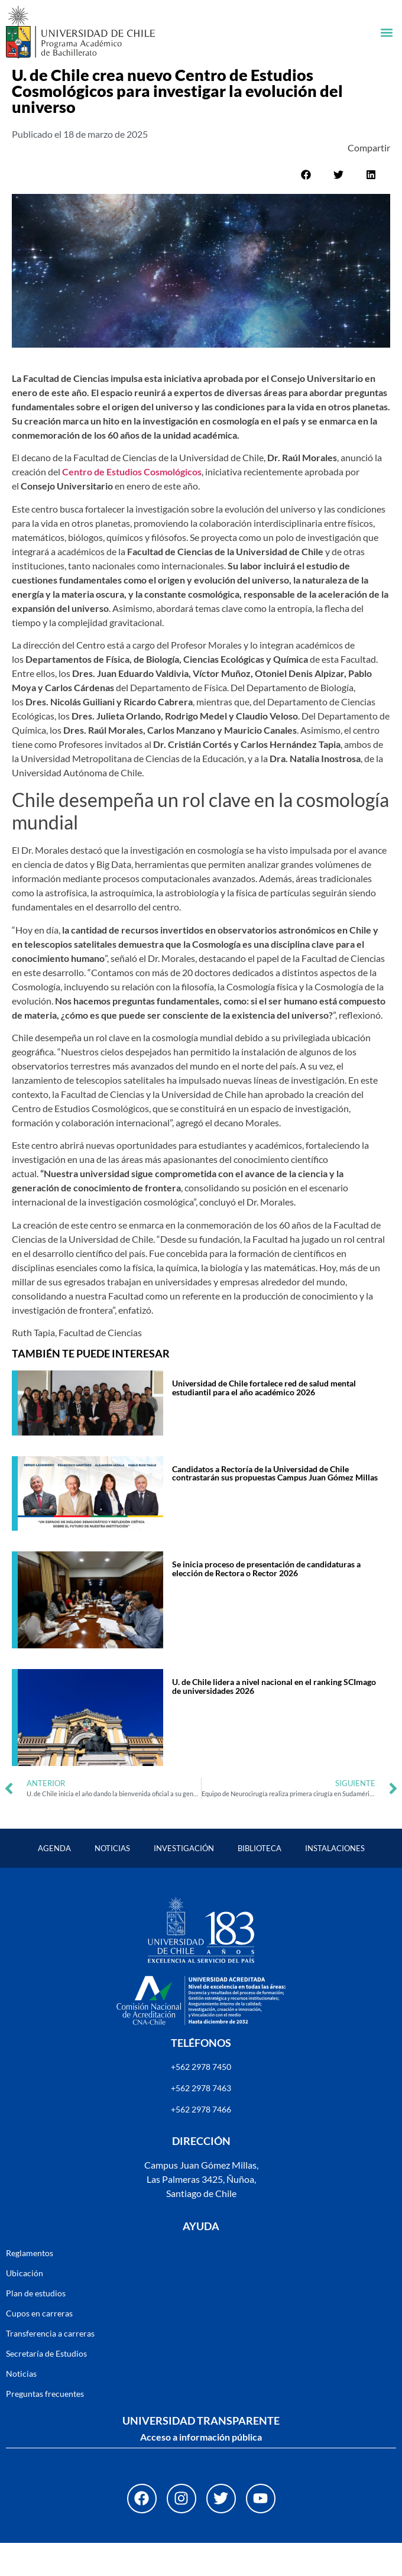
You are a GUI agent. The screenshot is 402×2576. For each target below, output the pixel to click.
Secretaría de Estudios (46, 2386)
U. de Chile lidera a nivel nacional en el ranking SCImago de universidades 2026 (274, 1719)
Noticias (112, 1881)
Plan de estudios (36, 2326)
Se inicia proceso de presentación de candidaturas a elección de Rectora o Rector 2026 (266, 1601)
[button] (386, 32)
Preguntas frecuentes (45, 2427)
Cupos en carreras (39, 2346)
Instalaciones (335, 1881)
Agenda (54, 1881)
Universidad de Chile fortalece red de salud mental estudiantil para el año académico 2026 (264, 1420)
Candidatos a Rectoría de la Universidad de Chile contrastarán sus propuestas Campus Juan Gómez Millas (275, 1506)
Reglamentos (29, 2286)
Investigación (184, 1881)
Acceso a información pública (201, 2469)
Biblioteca (259, 1881)
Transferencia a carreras (50, 2366)
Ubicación (24, 2306)
